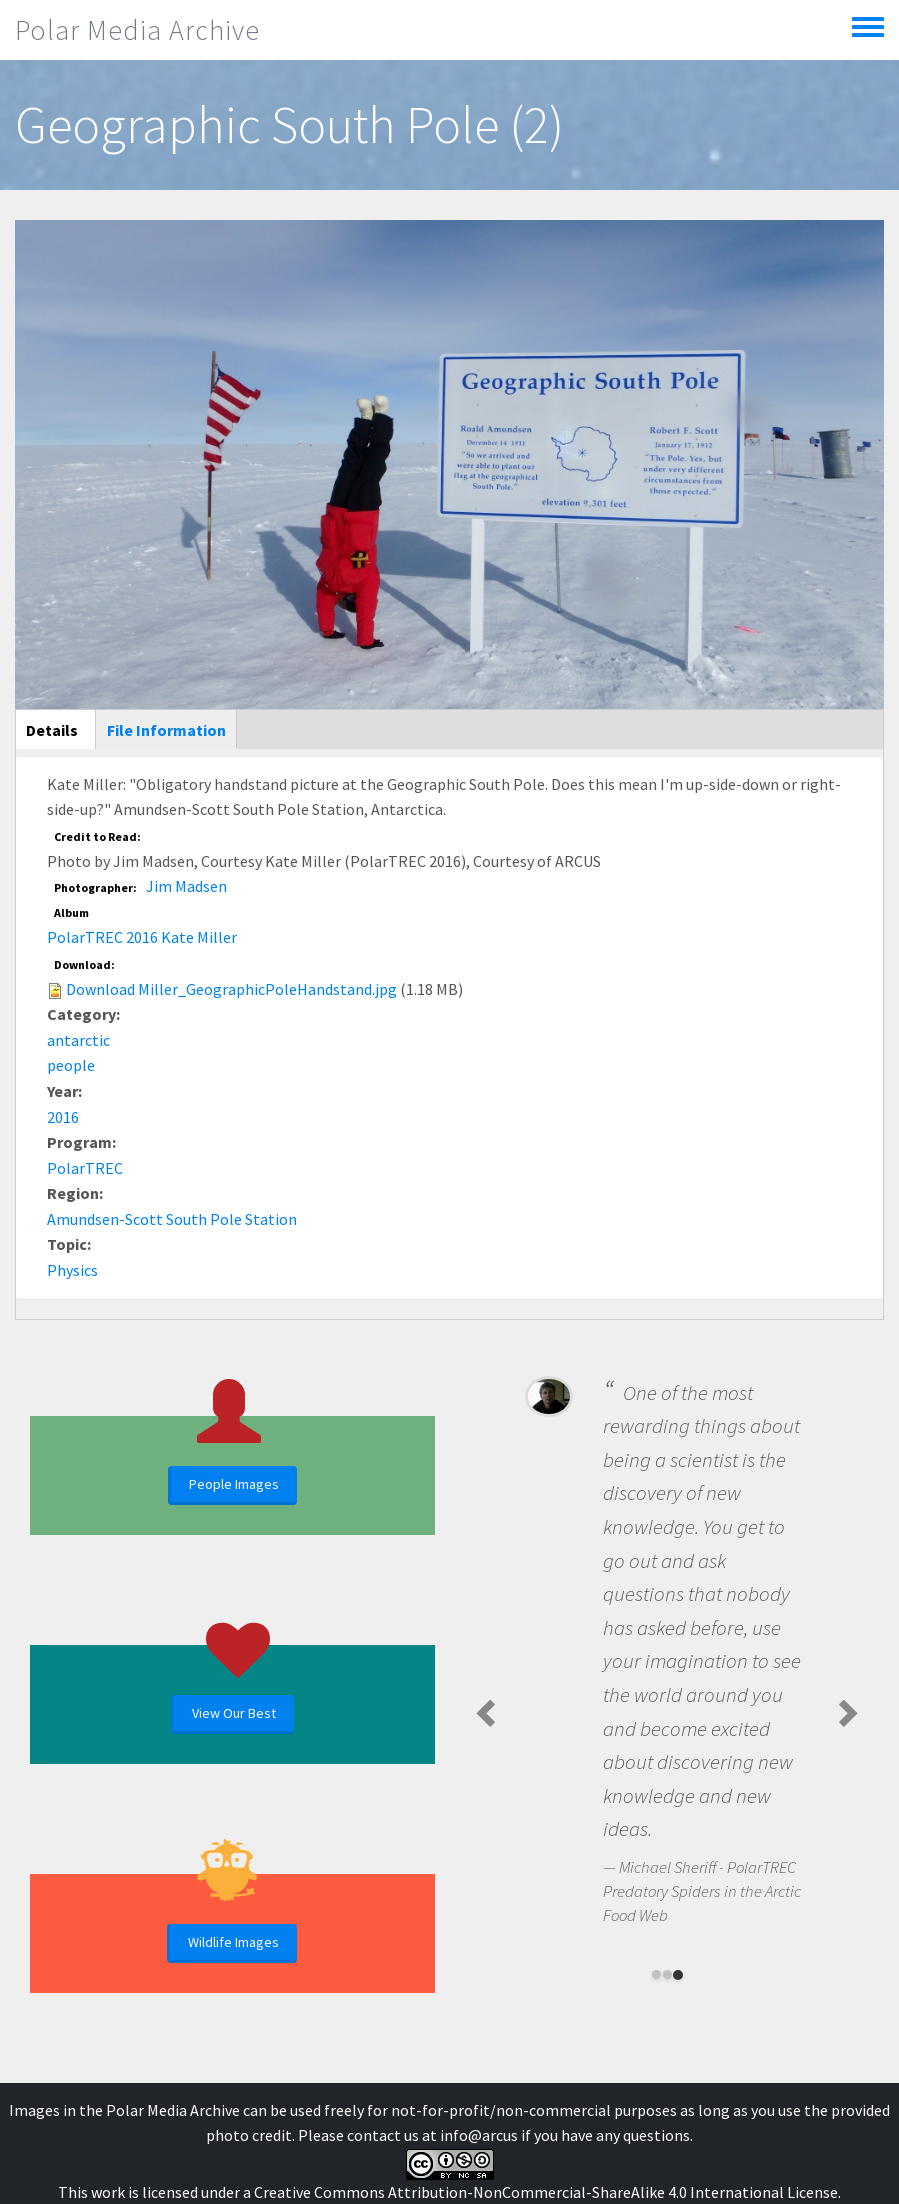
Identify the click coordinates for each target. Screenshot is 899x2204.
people (71, 1065)
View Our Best (234, 1713)
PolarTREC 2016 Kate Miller (142, 937)
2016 (63, 1117)
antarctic (78, 1040)
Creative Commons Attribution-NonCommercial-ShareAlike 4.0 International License (546, 2192)
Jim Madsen (186, 886)
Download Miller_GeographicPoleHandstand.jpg (231, 989)
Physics (72, 1270)
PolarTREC (85, 1168)
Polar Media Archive (137, 30)
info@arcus (479, 2135)
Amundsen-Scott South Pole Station (172, 1219)
